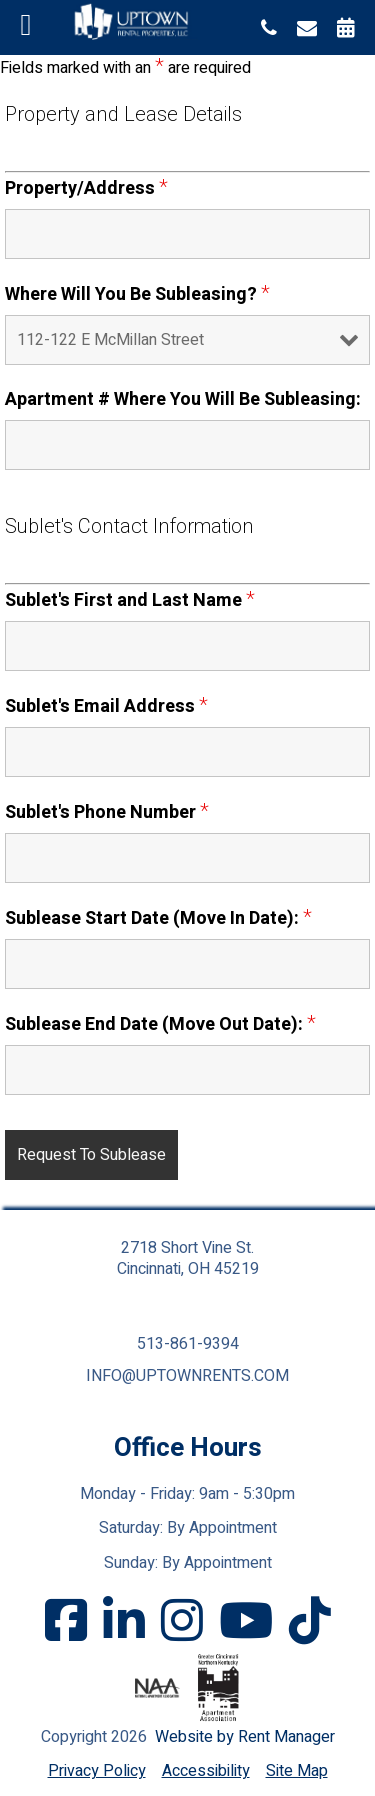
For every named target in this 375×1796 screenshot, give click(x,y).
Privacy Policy (97, 1771)
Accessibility (206, 1771)
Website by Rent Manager (245, 1737)
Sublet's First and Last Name (130, 600)
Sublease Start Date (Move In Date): (158, 918)
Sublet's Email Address (106, 706)
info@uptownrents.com (187, 1376)
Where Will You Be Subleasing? (137, 294)
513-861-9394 (188, 1344)
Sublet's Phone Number (107, 812)
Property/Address (86, 188)
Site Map (297, 1771)
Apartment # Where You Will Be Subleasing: (183, 399)
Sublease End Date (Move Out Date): (160, 1024)
